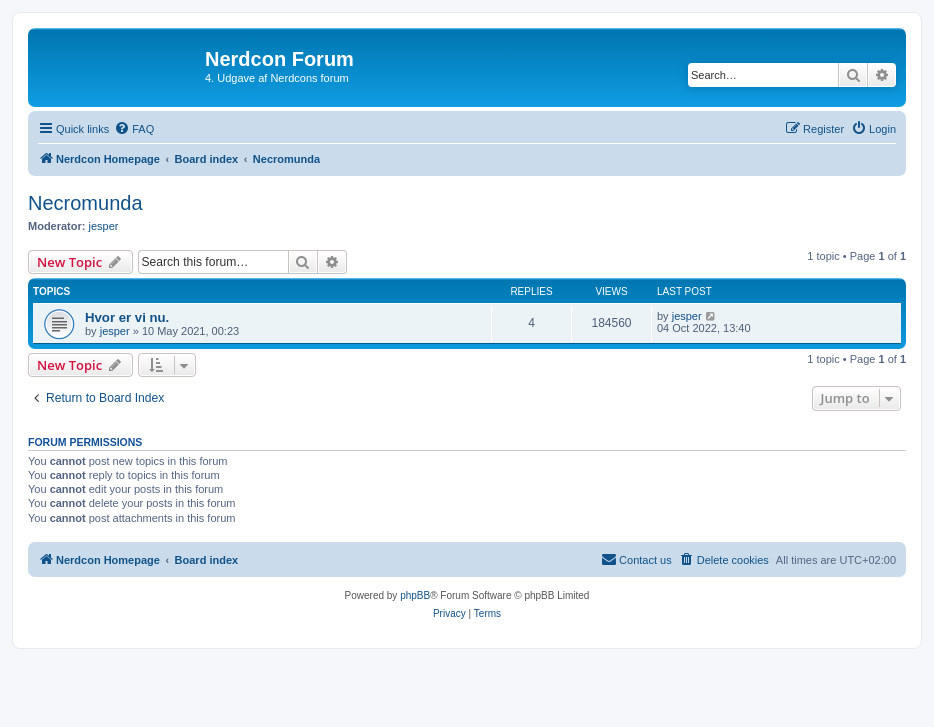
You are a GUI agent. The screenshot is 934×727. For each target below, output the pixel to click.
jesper (104, 226)
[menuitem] (134, 129)
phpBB (415, 595)
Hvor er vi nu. (127, 317)
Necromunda (85, 203)
